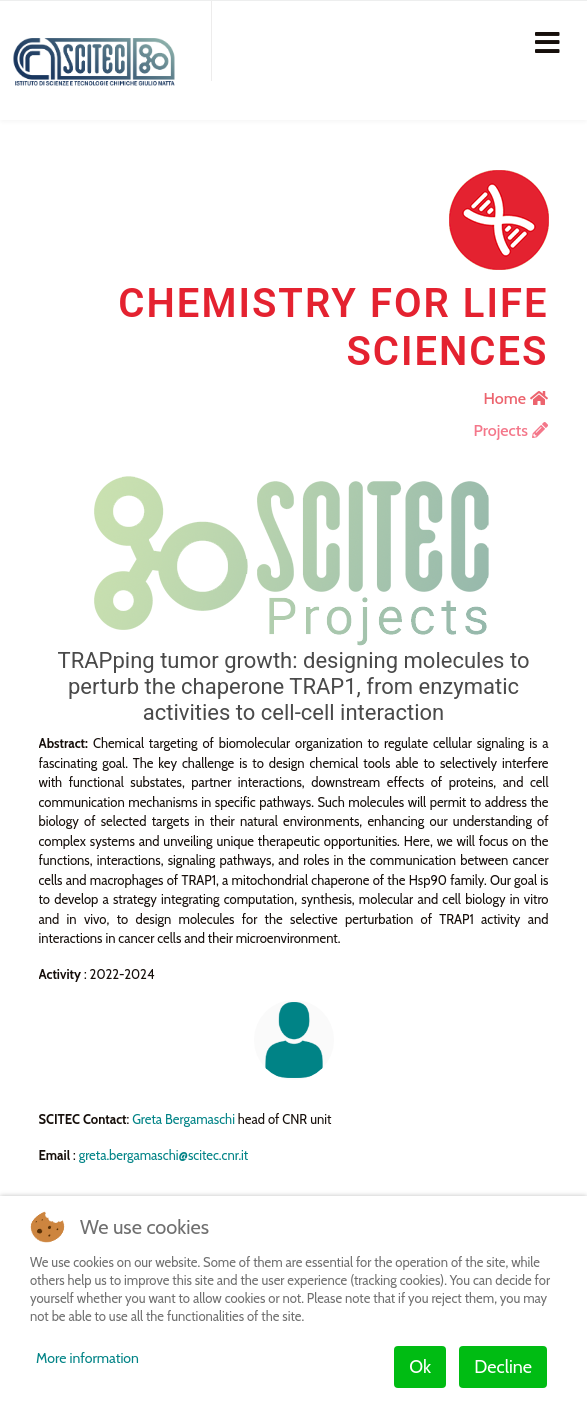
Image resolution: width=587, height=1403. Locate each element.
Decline (503, 1367)
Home (516, 398)
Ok (420, 1367)
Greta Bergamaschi (183, 1119)
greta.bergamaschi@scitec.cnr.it (164, 1155)
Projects (511, 430)
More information (87, 1358)
